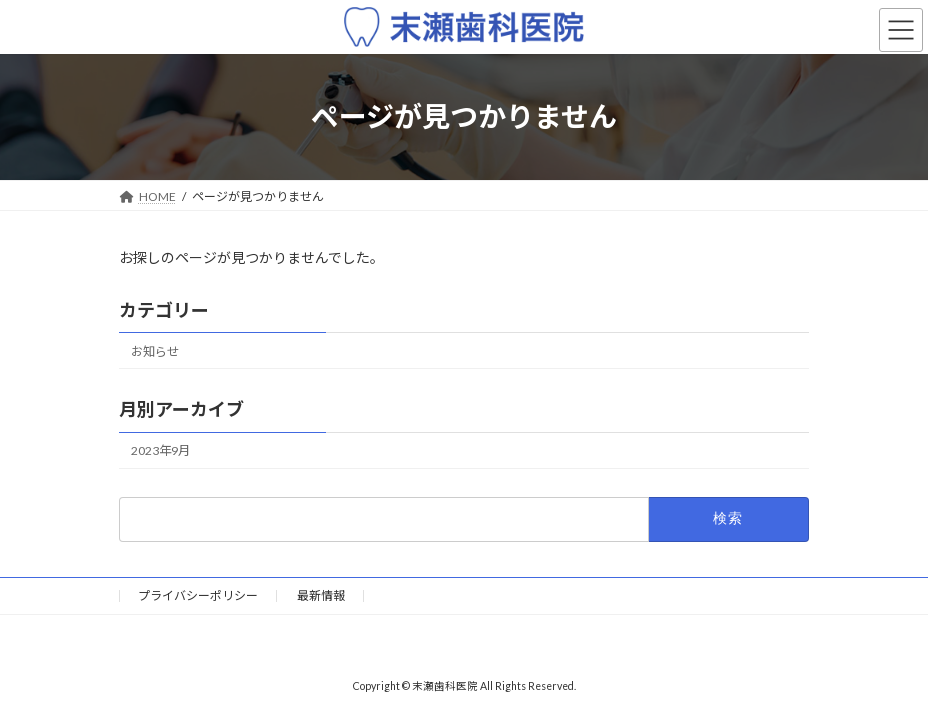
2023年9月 (160, 450)
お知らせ (155, 351)
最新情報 (321, 595)
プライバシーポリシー (198, 595)
